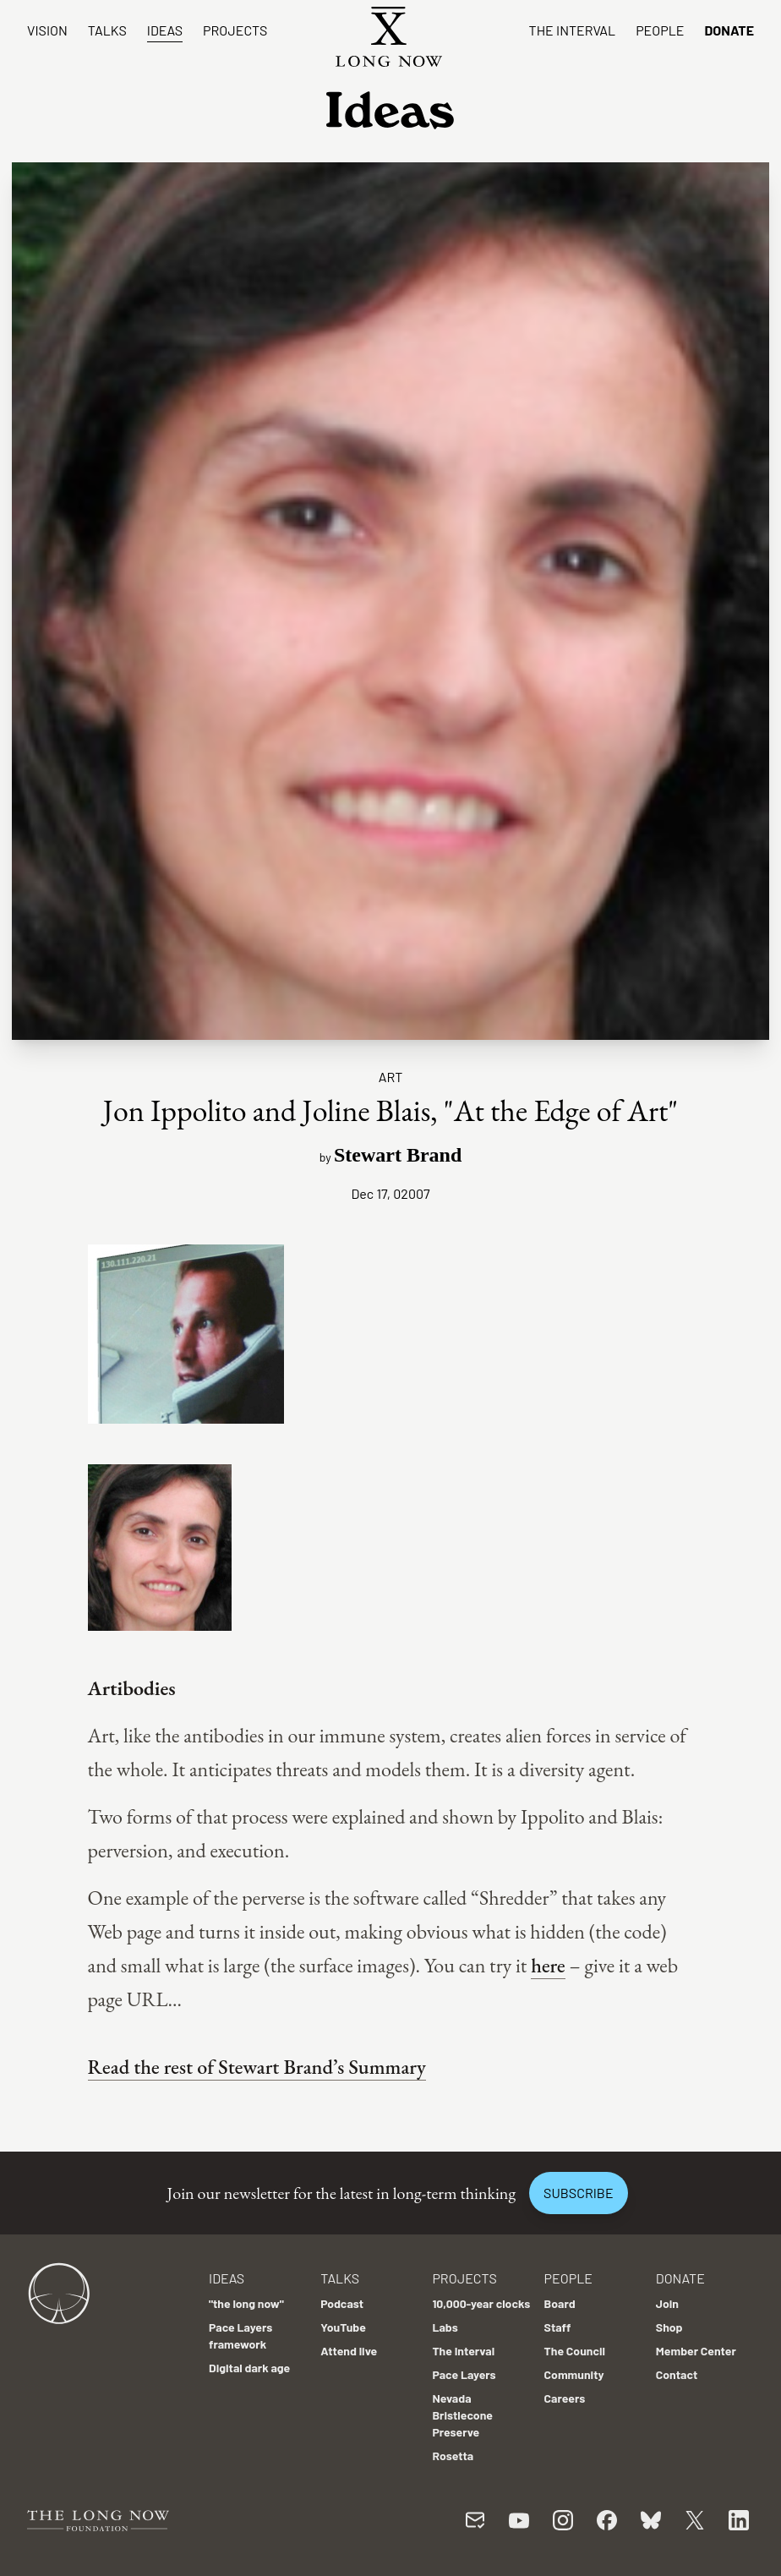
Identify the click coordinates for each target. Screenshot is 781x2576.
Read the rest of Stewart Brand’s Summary (257, 2067)
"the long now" (246, 2303)
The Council (574, 2351)
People (660, 30)
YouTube (343, 2327)
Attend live (348, 2351)
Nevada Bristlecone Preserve (462, 2415)
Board (560, 2303)
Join (667, 2303)
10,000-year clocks (481, 2303)
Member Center (696, 2351)
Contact (677, 2374)
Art (391, 1077)
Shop (669, 2327)
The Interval (572, 30)
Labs (444, 2327)
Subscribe (578, 2193)
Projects (235, 30)
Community (574, 2374)
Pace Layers (463, 2374)
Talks (107, 30)
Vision (47, 30)
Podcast (341, 2303)
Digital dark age (249, 2367)
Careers (565, 2398)
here (548, 1965)
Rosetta (452, 2455)
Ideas (165, 30)
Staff (557, 2327)
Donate (729, 30)
